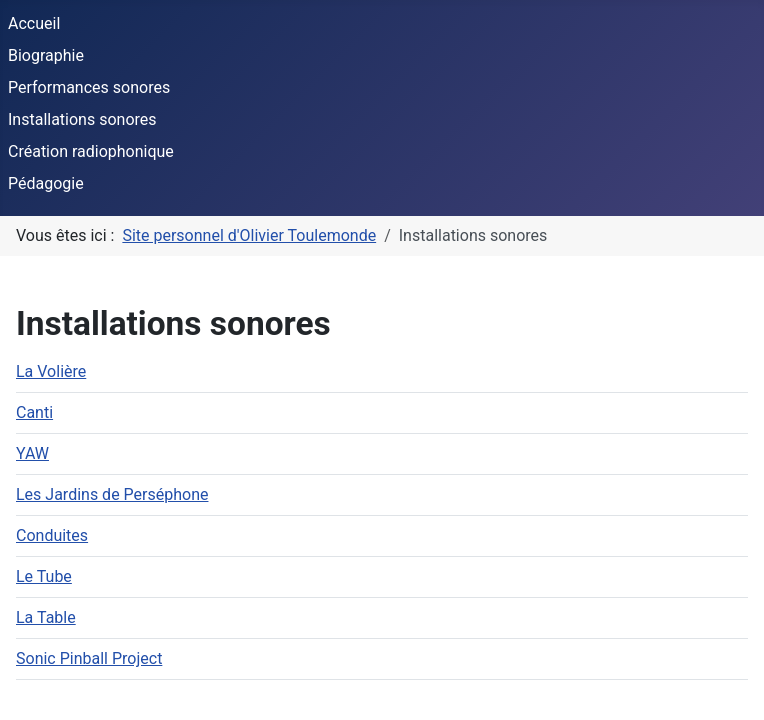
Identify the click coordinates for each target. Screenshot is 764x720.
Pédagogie (46, 183)
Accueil (34, 23)
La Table (46, 617)
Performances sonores (89, 87)
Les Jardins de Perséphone (112, 494)
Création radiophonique (91, 151)
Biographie (46, 55)
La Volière (51, 371)
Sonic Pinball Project (89, 658)
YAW (32, 453)
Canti (34, 412)
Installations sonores (82, 119)
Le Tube (44, 576)
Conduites (52, 535)
